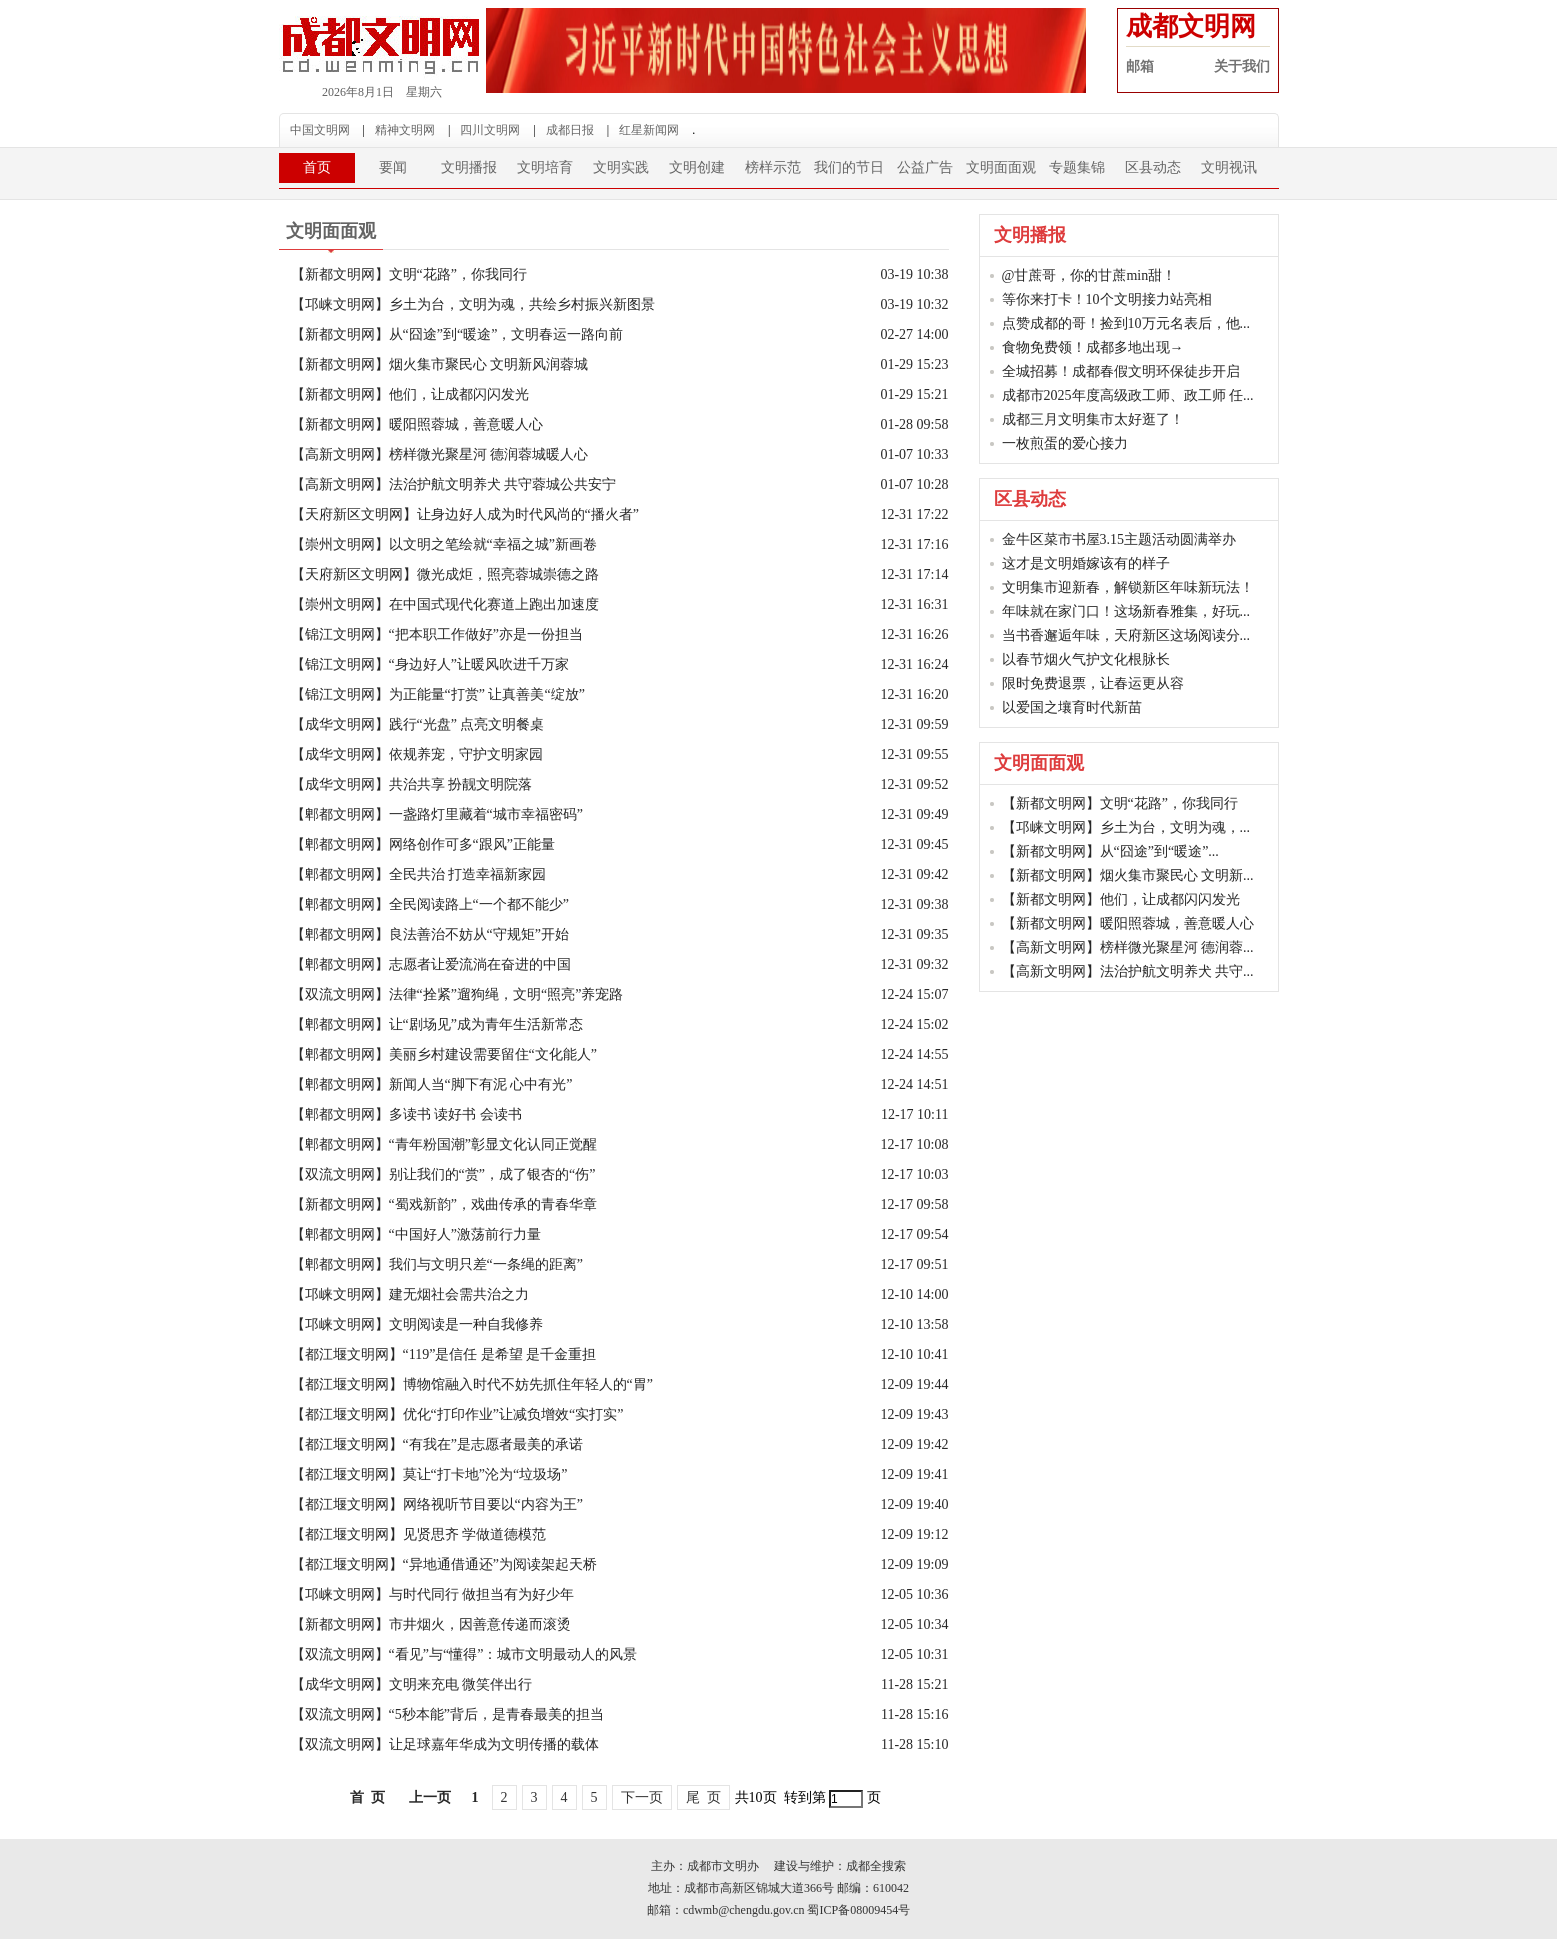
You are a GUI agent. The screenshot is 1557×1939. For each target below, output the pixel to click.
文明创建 (697, 167)
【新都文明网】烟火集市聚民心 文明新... (1128, 875)
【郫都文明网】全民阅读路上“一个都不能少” (430, 904)
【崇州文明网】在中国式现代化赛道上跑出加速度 (445, 604)
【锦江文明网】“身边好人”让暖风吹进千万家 (430, 664)
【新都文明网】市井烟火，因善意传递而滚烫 (431, 1624)
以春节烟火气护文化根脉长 (1086, 659)
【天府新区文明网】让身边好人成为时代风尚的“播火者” (465, 514)
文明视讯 (1229, 167)
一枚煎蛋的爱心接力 (1065, 443)
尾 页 (703, 1797)
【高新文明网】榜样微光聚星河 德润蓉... (1128, 947)
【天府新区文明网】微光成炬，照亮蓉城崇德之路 (445, 574)
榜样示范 (773, 167)
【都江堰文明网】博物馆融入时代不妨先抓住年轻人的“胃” (472, 1384)
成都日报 (570, 130)
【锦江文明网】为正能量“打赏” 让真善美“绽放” (438, 694)
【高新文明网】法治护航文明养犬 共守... (1128, 971)
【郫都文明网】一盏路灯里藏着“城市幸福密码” (437, 814)
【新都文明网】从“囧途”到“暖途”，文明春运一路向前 (457, 334)
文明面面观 (1001, 167)
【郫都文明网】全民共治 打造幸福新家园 (419, 874)
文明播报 (469, 167)
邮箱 (1140, 66)
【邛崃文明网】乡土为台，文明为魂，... (1126, 827)
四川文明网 (490, 130)
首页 (317, 167)
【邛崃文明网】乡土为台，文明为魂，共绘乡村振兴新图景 (473, 304)
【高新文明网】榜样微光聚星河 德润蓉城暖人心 (440, 454)
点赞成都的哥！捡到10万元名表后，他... (1126, 323)
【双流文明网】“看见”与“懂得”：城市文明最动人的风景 (464, 1654)
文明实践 (621, 167)
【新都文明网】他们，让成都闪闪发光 (410, 394)
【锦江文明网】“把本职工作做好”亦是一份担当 (437, 634)
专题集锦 (1077, 167)
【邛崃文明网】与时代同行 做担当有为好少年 (433, 1594)
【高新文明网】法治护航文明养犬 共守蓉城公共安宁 (454, 484)
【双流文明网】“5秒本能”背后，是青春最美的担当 (447, 1714)
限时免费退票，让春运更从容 (1093, 683)
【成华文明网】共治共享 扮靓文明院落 (412, 784)
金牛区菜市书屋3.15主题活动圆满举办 (1119, 539)
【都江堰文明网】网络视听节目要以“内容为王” (437, 1504)
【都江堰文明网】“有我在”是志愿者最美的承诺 (437, 1444)
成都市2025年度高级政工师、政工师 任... (1128, 395)
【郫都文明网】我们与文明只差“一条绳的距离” (437, 1264)
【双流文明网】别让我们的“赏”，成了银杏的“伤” (443, 1174)
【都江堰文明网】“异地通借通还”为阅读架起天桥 (444, 1564)
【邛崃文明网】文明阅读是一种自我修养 (417, 1324)
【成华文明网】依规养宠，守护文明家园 (417, 754)
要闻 (393, 167)
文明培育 (545, 167)
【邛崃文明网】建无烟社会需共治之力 (410, 1294)
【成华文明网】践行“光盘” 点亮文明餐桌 (418, 724)
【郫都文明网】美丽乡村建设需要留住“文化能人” (444, 1054)
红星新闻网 (649, 130)
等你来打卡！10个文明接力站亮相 (1107, 299)
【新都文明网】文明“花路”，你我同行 (409, 274)
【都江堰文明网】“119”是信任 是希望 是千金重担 (444, 1354)
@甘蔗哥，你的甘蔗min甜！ (1089, 275)
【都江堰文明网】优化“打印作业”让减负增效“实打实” (457, 1414)
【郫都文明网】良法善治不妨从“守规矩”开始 (430, 934)
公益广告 (925, 167)
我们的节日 (849, 167)
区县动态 (1153, 167)
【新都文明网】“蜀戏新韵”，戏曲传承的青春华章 (444, 1204)
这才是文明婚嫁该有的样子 (1086, 563)
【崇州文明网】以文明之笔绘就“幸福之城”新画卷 (444, 544)
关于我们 (1242, 66)
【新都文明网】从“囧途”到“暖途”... (1110, 851)
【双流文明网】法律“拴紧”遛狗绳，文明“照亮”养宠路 (457, 994)
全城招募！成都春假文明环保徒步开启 (1121, 371)
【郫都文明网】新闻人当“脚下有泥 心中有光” (432, 1084)
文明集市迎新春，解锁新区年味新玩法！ (1128, 587)
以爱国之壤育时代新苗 (1072, 707)
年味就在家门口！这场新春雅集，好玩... (1126, 611)
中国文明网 (320, 130)
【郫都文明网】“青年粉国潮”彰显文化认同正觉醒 (444, 1144)
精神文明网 (405, 130)
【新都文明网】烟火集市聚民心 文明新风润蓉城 (440, 364)
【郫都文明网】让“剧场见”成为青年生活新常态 (437, 1024)
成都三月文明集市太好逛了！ (1093, 419)
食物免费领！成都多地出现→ (1093, 347)
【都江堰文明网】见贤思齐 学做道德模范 (419, 1534)
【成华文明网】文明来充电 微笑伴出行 (412, 1684)
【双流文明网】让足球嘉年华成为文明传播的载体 (445, 1744)
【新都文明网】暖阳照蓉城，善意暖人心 (417, 424)
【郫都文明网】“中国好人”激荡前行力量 (416, 1234)
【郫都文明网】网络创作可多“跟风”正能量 (423, 844)
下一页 (642, 1797)
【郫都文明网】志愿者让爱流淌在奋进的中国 (431, 964)
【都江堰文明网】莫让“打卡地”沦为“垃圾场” (429, 1474)
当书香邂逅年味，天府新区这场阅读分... (1126, 635)
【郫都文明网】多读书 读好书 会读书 (406, 1114)
